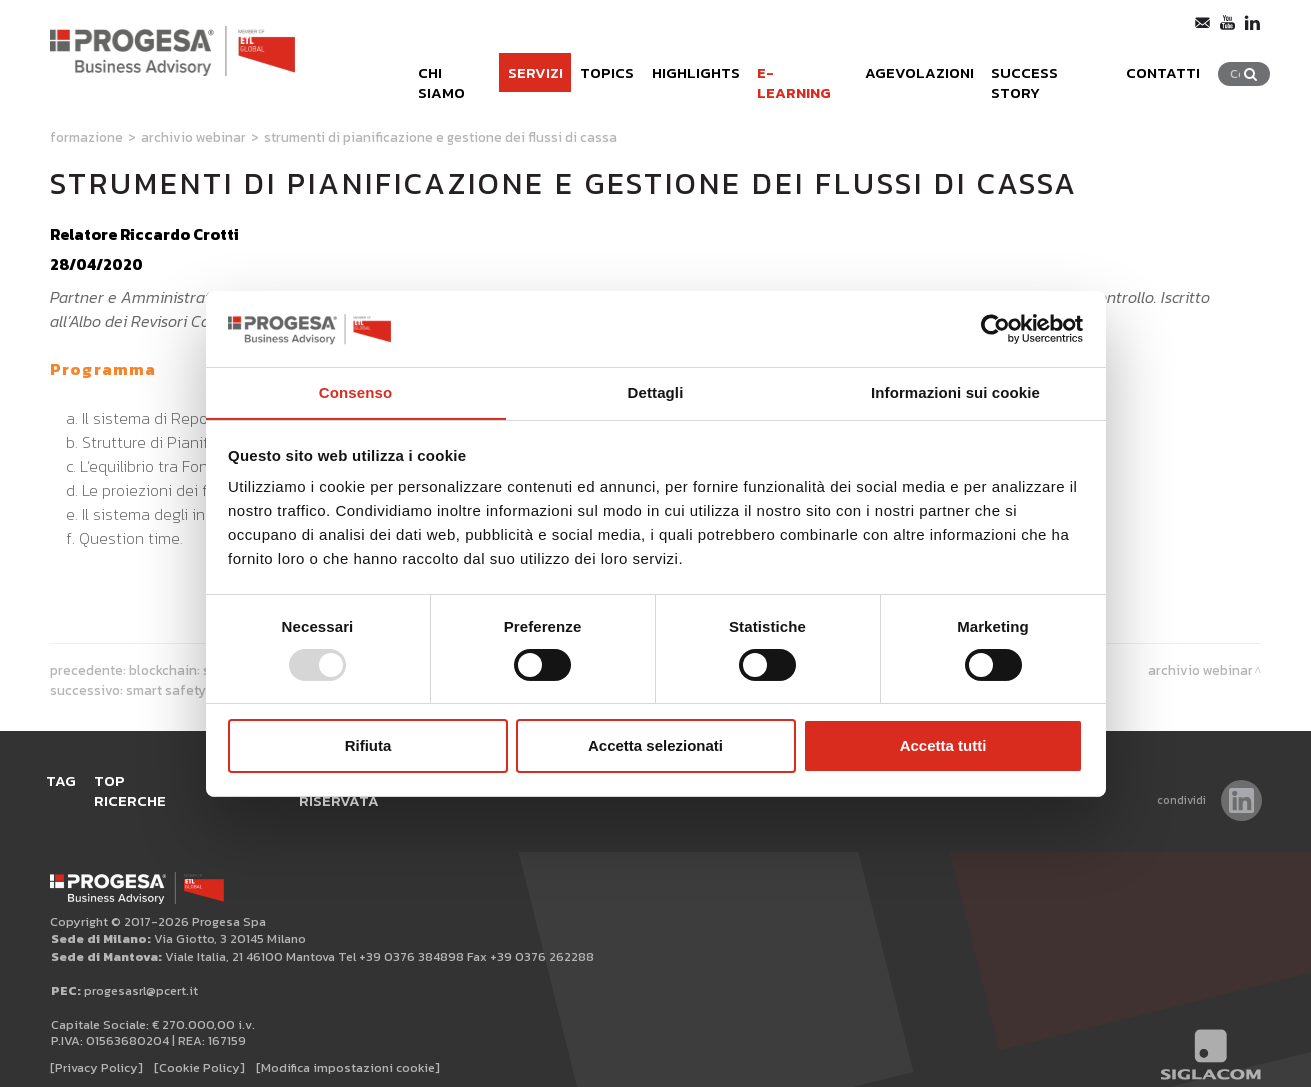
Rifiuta (368, 746)
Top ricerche (153, 781)
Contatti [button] (1170, 68)
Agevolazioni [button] (916, 68)
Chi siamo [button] (431, 68)
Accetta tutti (943, 746)
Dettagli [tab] (656, 392)
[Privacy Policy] (96, 1048)
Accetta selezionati (655, 746)
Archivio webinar (193, 137)
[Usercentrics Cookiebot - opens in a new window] (995, 328)
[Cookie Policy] (199, 1048)
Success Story (1052, 68)
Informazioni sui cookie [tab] (955, 392)
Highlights (683, 68)
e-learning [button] (793, 68)
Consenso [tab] (355, 392)
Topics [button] (591, 68)
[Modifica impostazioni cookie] (348, 1048)
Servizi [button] (516, 68)
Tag (65, 781)
